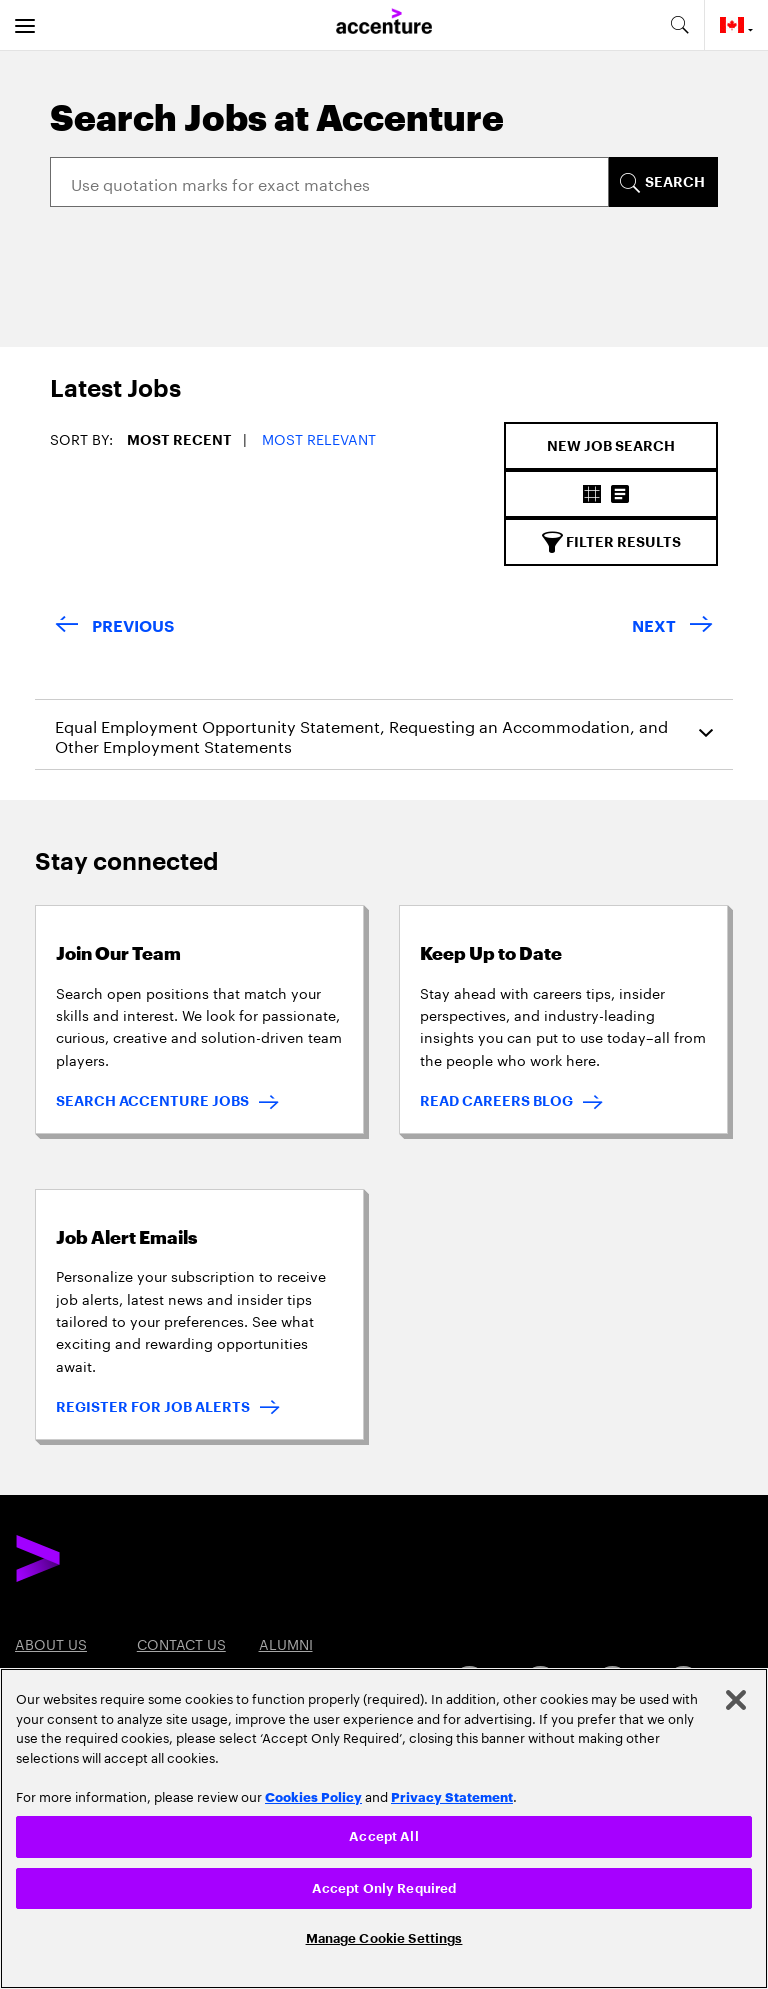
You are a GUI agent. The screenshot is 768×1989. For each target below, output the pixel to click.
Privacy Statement (452, 1796)
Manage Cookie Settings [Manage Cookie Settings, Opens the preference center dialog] (384, 1938)
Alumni (286, 1643)
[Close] (736, 1700)
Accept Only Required (384, 1888)
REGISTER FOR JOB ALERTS (153, 1407)
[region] (384, 1828)
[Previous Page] (114, 627)
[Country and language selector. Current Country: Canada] (736, 25)
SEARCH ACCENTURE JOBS (152, 1101)
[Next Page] (672, 627)
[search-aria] (679, 25)
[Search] (329, 182)
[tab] (98, 399)
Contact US (181, 1643)
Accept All (383, 1836)
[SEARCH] (662, 182)
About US (51, 1643)
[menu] (25, 25)
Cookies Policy (313, 1796)
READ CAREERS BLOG (496, 1101)
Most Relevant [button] (319, 438)
